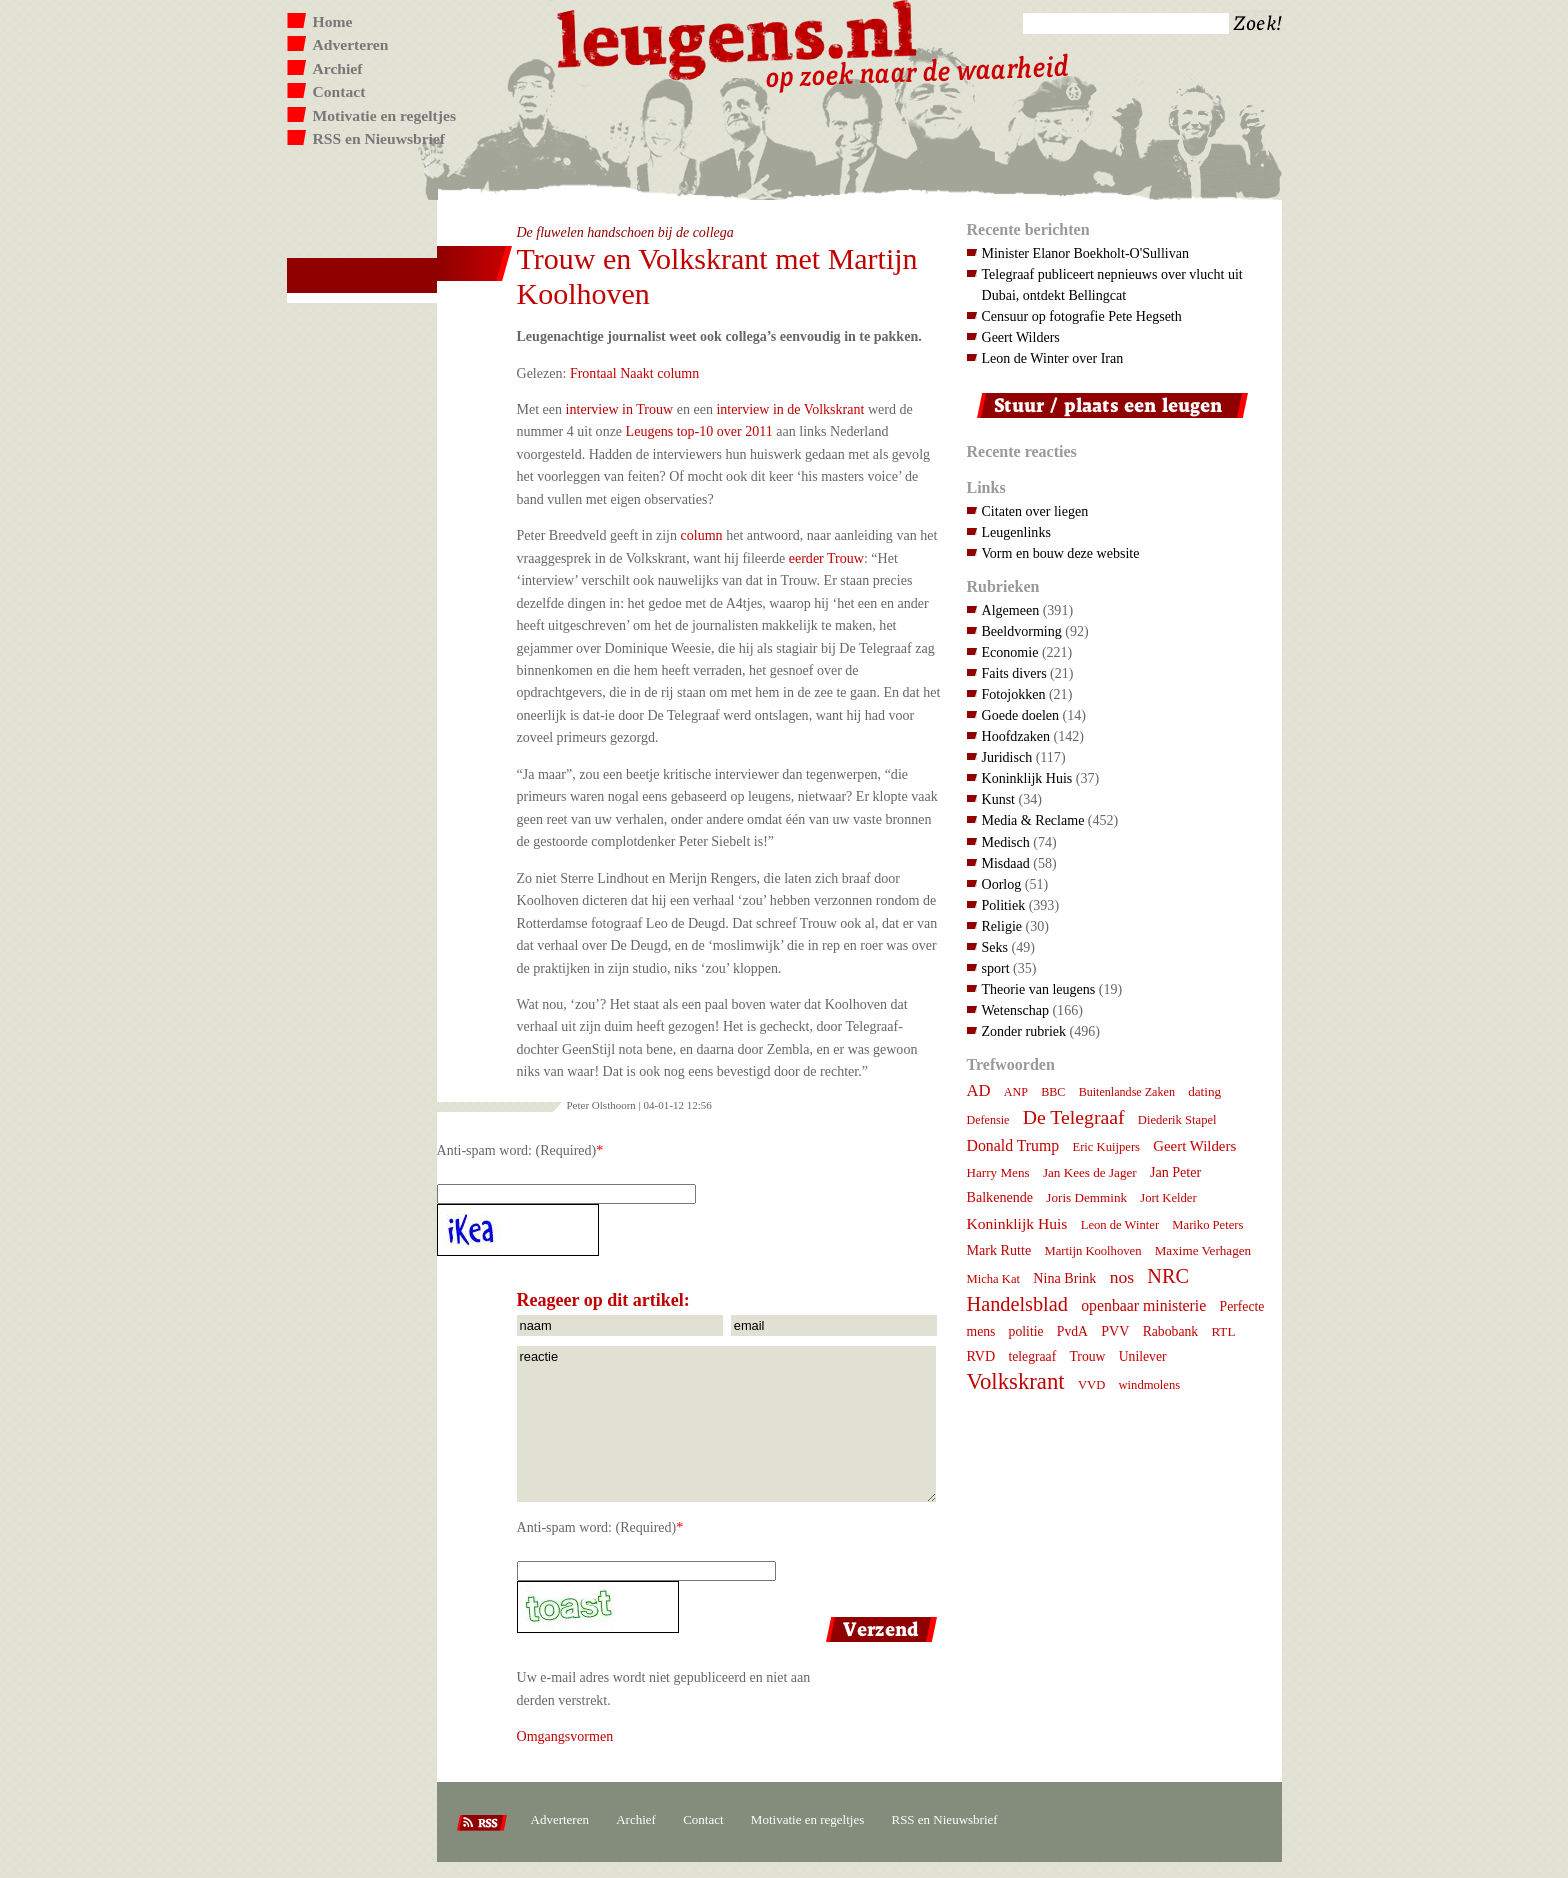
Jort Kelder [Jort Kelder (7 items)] (1168, 1198)
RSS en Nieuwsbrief (379, 138)
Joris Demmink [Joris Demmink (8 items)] (1086, 1197)
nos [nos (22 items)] (1122, 1277)
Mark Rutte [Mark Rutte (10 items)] (999, 1250)
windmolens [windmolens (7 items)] (1150, 1385)
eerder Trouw (826, 558)
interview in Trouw (620, 409)
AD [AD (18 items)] (979, 1090)
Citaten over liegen (1035, 511)
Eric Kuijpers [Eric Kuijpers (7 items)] (1106, 1147)
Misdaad (1006, 863)
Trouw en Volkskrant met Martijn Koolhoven (717, 276)
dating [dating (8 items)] (1204, 1091)
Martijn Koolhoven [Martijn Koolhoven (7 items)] (1092, 1251)
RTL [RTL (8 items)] (1223, 1331)
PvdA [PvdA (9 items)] (1072, 1331)
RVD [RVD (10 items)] (981, 1356)
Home (333, 21)
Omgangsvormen (565, 1736)
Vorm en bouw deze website (1061, 553)
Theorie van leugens (1039, 989)
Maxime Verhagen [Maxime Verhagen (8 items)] (1203, 1250)
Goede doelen (1021, 715)
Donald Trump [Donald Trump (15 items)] (1013, 1145)
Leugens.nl (738, 37)
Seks (995, 947)
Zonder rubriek (1024, 1031)
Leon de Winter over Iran (1053, 358)
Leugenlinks (1016, 532)
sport (996, 968)
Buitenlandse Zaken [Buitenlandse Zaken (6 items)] (1127, 1092)
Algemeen (1011, 610)
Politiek (1004, 905)
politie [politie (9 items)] (1026, 1331)
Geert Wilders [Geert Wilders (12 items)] (1194, 1146)
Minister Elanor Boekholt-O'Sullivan (1086, 253)
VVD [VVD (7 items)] (1091, 1385)
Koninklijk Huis (1027, 778)
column (702, 535)
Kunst (999, 799)
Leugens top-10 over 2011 (699, 431)
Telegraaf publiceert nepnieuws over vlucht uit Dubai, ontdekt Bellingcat (1112, 284)
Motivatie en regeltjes (384, 115)
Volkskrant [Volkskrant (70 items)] (1016, 1381)
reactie (726, 1424)
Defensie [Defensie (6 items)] (988, 1120)
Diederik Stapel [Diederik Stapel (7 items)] (1177, 1120)
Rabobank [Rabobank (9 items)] (1170, 1331)
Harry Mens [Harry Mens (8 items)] (998, 1172)
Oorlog (1002, 884)
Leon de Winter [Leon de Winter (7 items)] (1120, 1225)
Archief (338, 68)
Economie (1010, 652)
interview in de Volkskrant (790, 409)
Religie (1002, 926)
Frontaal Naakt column (634, 373)
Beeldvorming (1022, 631)
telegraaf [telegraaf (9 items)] (1032, 1356)
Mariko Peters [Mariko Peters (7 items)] (1207, 1225)
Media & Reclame (1033, 820)
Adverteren (351, 44)
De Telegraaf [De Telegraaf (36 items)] (1074, 1117)
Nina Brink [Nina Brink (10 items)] (1064, 1278)
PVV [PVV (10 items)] (1115, 1331)
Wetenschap (1015, 1010)
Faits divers (1014, 673)
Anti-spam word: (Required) (517, 1150)
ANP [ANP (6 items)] (1016, 1092)
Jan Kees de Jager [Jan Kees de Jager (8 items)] (1090, 1172)
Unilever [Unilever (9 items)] (1143, 1356)
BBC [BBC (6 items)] (1053, 1092)
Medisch (1006, 842)
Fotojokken (1014, 694)
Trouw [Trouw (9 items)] (1087, 1356)
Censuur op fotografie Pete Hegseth (1082, 316)
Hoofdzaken (1016, 736)
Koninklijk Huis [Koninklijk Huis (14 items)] (1017, 1223)
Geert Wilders (1021, 337)
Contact (339, 91)
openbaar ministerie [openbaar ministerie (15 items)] (1143, 1305)
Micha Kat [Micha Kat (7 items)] (994, 1279)
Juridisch (1007, 757)
